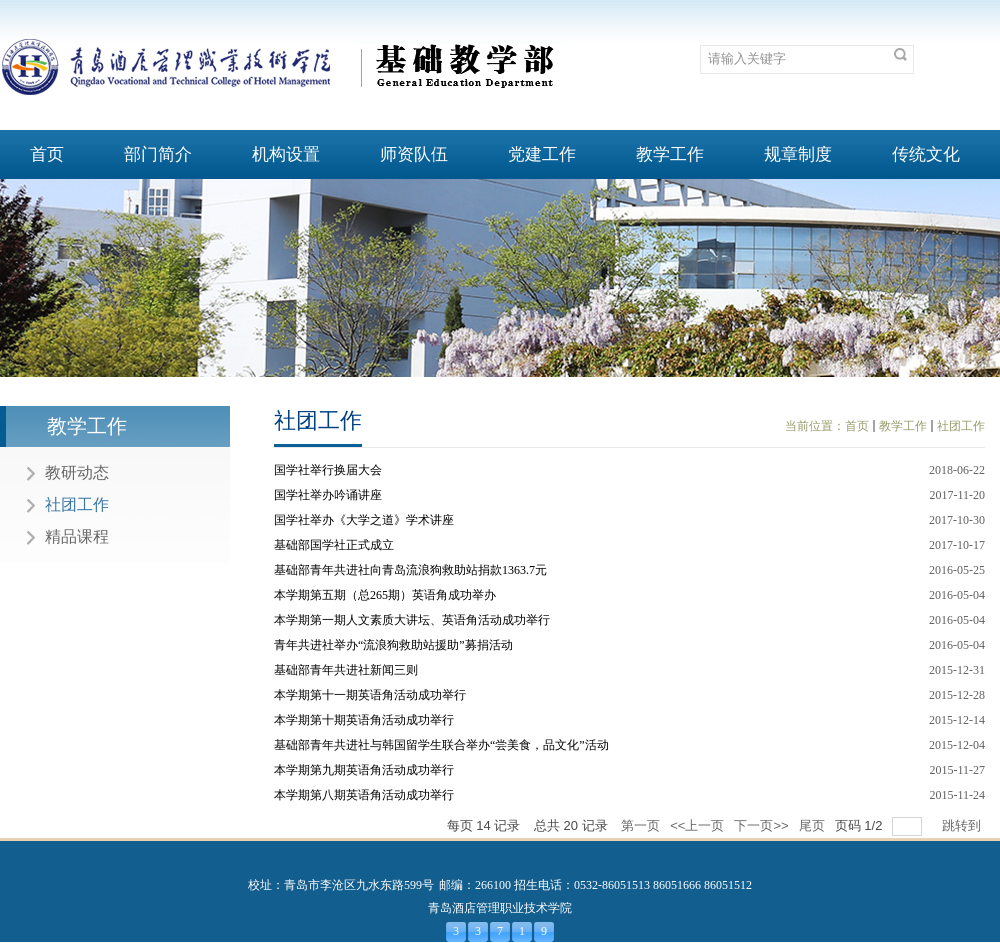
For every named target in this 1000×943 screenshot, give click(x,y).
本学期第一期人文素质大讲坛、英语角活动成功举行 (412, 620)
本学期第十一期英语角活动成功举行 (370, 695)
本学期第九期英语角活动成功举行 (364, 770)
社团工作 (961, 426)
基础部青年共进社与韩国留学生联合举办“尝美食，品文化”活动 (441, 745)
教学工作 (903, 426)
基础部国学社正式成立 (334, 545)
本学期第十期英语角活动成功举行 (364, 720)
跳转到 (963, 825)
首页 (857, 426)
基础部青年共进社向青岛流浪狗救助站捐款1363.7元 (410, 570)
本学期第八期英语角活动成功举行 (364, 795)
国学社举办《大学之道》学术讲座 (364, 520)
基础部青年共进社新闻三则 (346, 670)
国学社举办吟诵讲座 (328, 495)
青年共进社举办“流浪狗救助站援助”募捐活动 (393, 645)
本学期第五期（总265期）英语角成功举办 (385, 595)
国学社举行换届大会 (328, 470)
